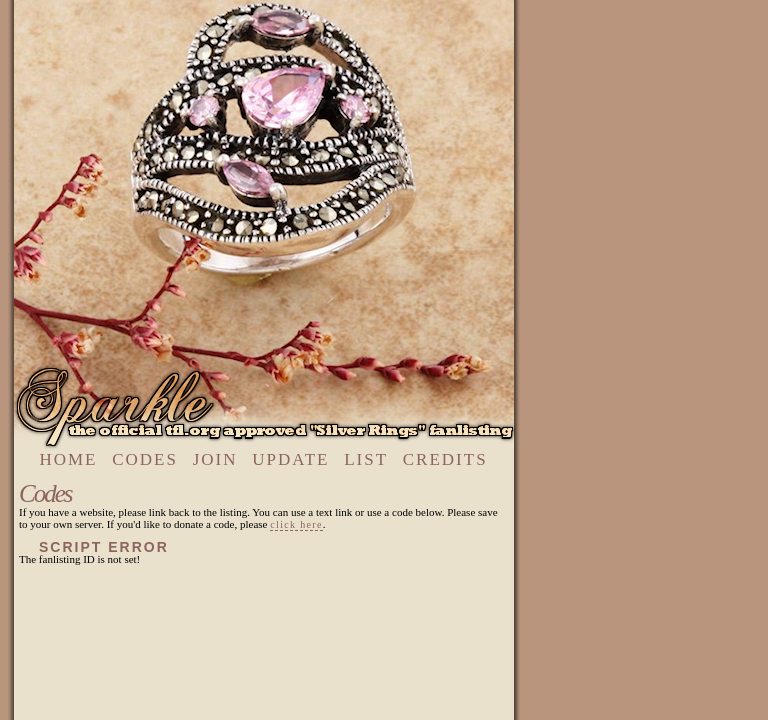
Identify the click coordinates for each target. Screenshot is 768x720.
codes (145, 459)
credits (445, 459)
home (68, 459)
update (290, 459)
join (215, 459)
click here (296, 524)
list (366, 459)
